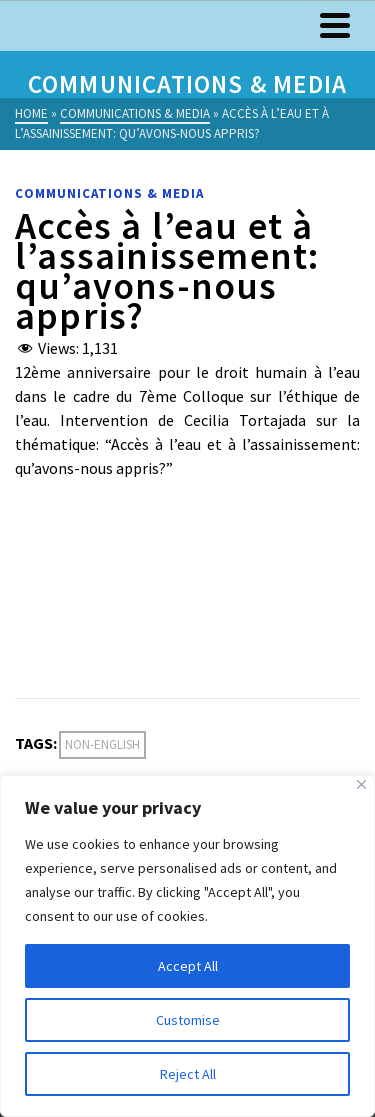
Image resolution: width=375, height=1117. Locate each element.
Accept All (188, 966)
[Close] (361, 784)
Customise (188, 1020)
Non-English (102, 744)
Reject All (188, 1074)
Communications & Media (109, 193)
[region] (187, 946)
